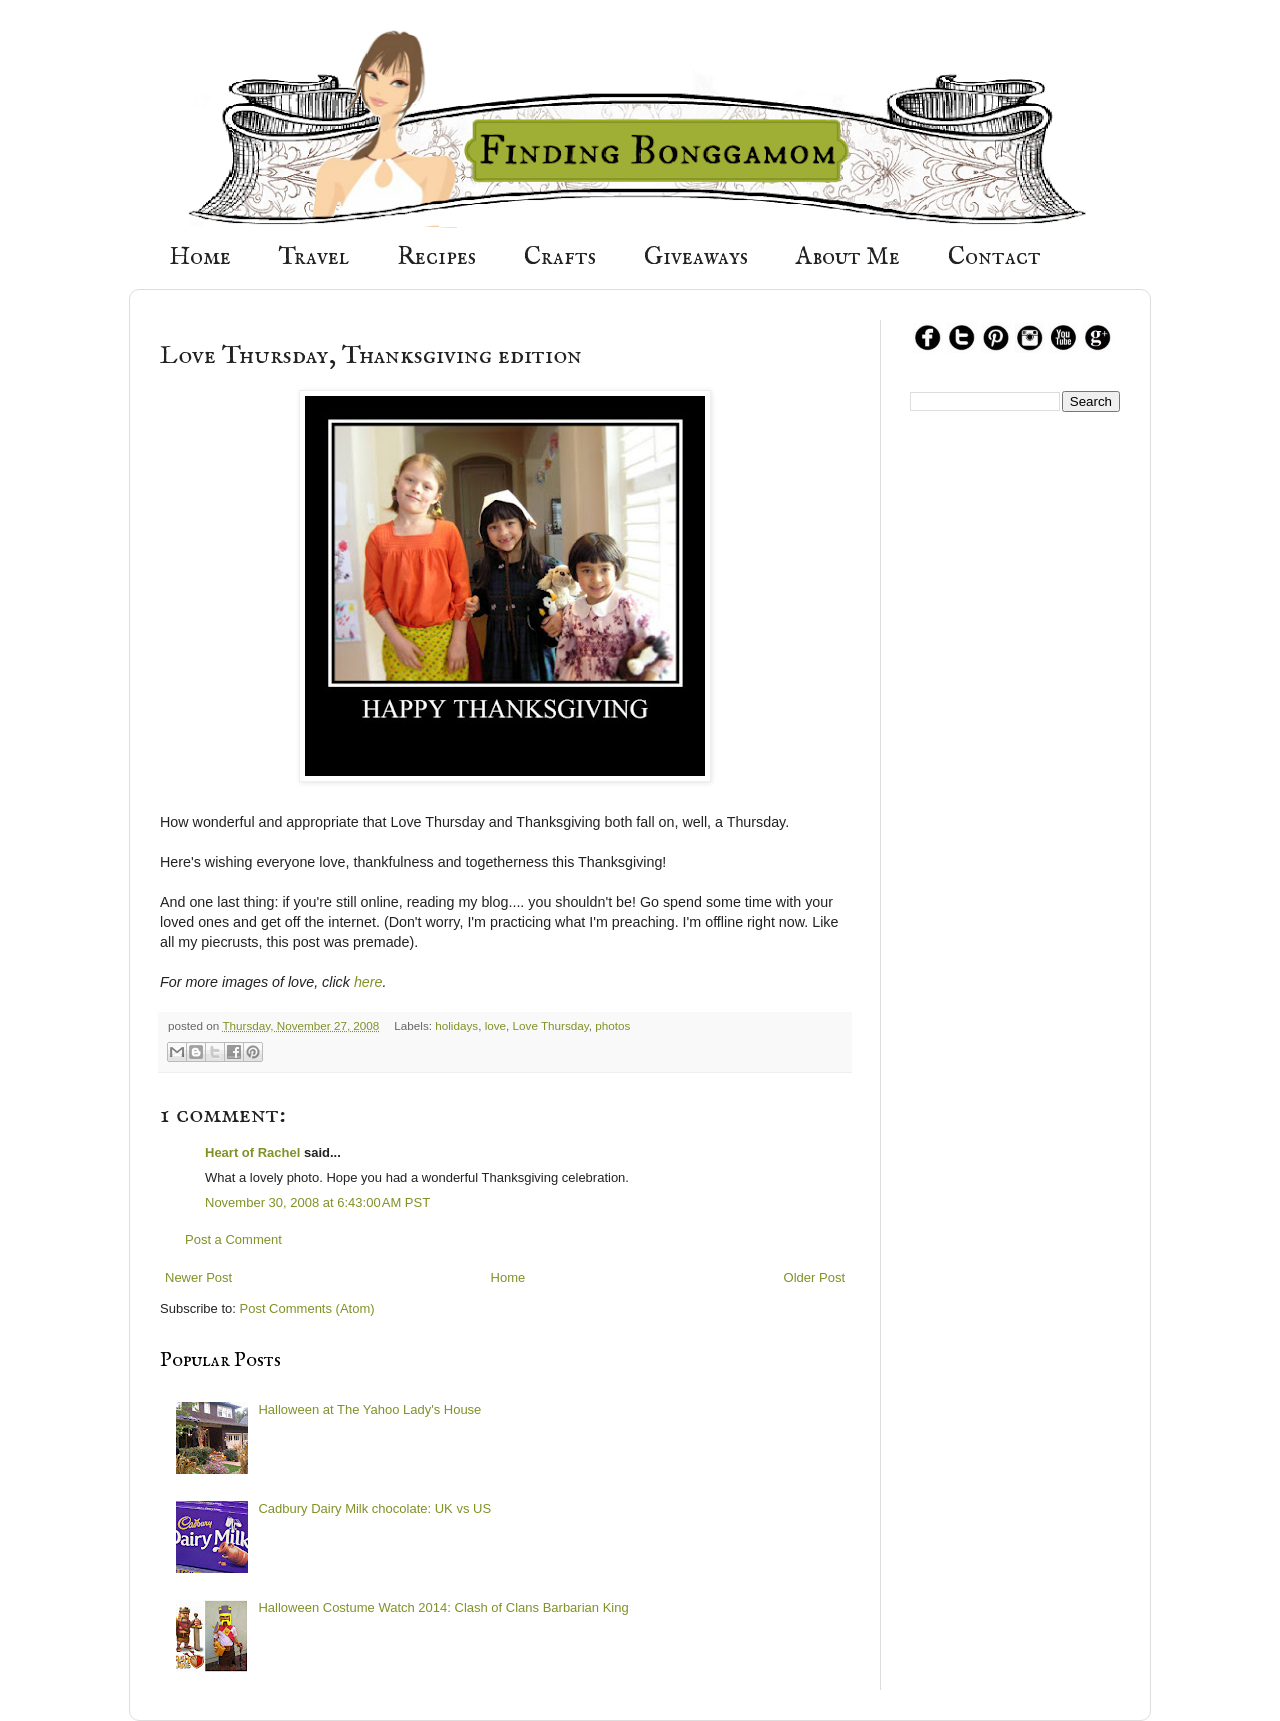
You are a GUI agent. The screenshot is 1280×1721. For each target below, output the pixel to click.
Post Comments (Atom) (307, 1308)
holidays (456, 1025)
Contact (994, 257)
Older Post (814, 1277)
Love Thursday (551, 1025)
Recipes (436, 257)
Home (200, 257)
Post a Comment (233, 1239)
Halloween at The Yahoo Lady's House (369, 1409)
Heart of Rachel (252, 1152)
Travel (314, 257)
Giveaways (696, 257)
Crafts (560, 257)
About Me (848, 257)
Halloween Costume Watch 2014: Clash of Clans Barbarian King (443, 1607)
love (495, 1025)
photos (612, 1025)
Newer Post (198, 1277)
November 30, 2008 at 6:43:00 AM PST (317, 1202)
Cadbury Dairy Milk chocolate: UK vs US (374, 1508)
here (368, 982)
